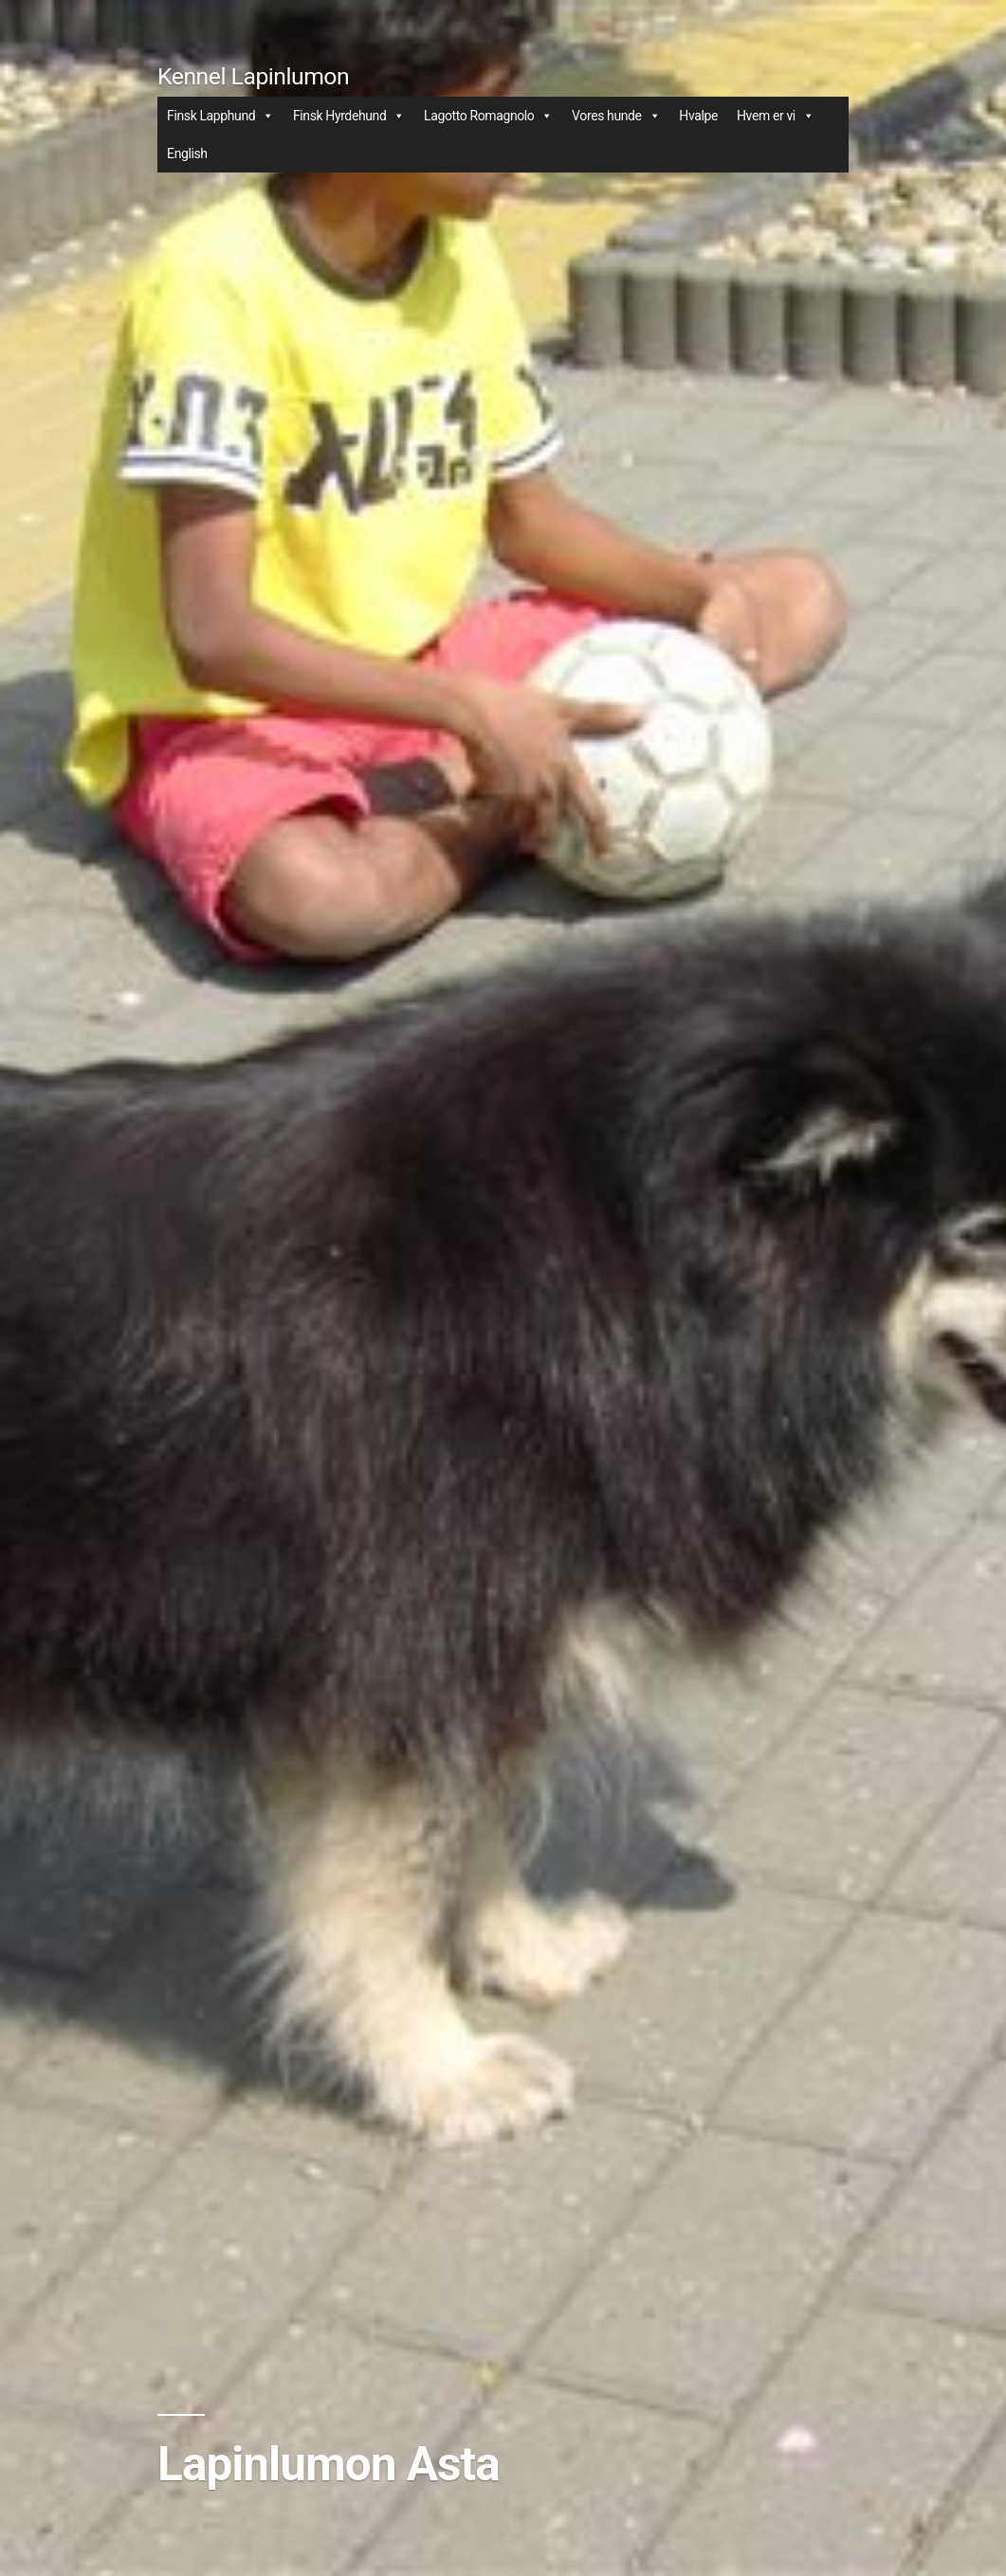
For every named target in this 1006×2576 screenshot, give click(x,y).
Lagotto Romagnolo (488, 115)
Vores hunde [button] (616, 115)
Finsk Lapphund (220, 115)
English (187, 153)
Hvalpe (698, 115)
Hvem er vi (775, 115)
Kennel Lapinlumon (253, 76)
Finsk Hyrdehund (349, 115)
